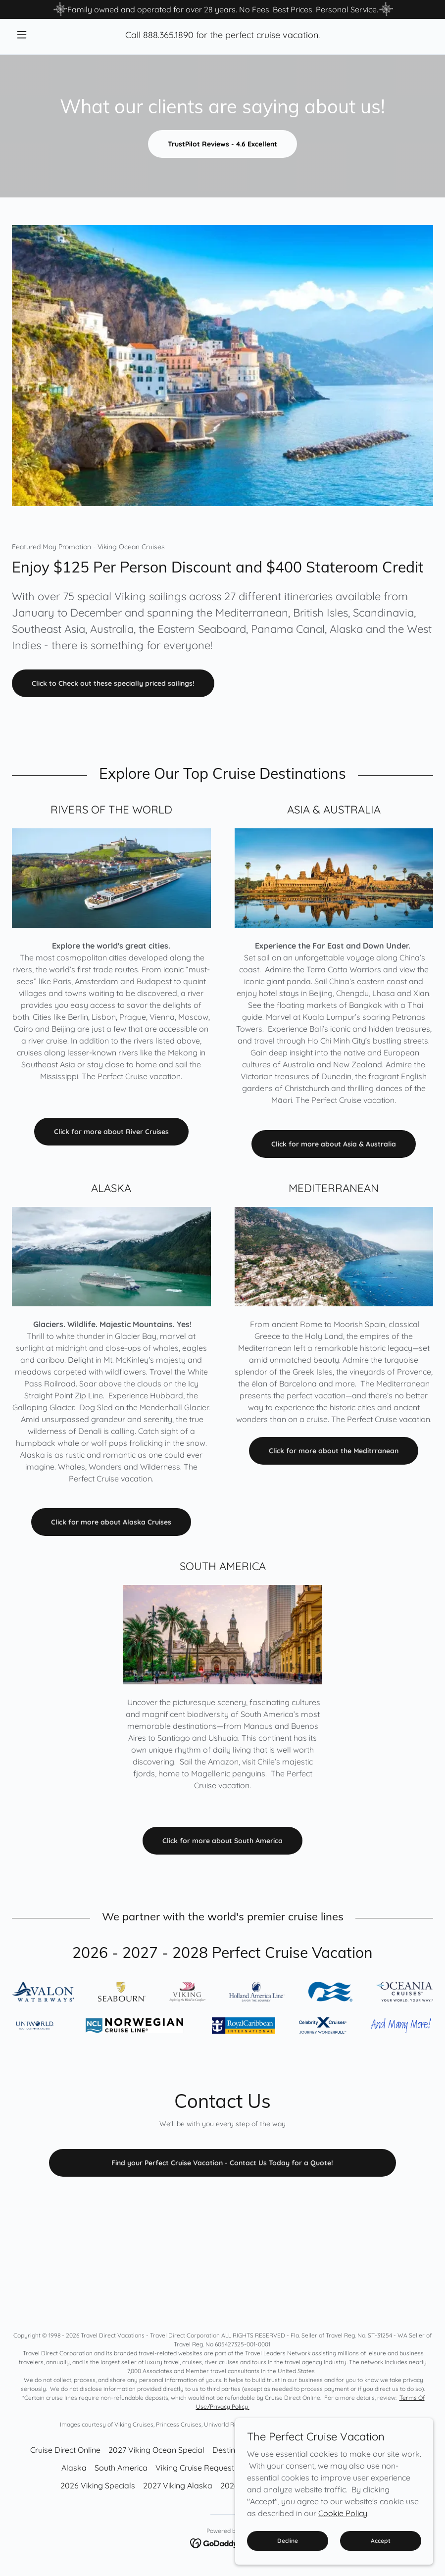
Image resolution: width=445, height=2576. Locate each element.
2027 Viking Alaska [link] (177, 2485)
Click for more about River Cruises (111, 1131)
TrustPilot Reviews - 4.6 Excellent (222, 144)
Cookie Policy (342, 2513)
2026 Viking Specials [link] (97, 2485)
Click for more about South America (222, 1840)
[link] (222, 2542)
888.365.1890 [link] (168, 35)
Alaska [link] (74, 2468)
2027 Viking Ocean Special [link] (156, 2450)
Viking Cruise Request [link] (194, 2468)
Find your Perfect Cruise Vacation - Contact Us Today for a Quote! (222, 2162)
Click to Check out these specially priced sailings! (113, 683)
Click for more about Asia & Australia (333, 1144)
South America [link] (121, 2468)
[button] (43, 35)
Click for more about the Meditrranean (333, 1450)
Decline (287, 2540)
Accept (381, 2540)
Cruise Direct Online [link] (65, 2450)
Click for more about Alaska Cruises (111, 1522)
